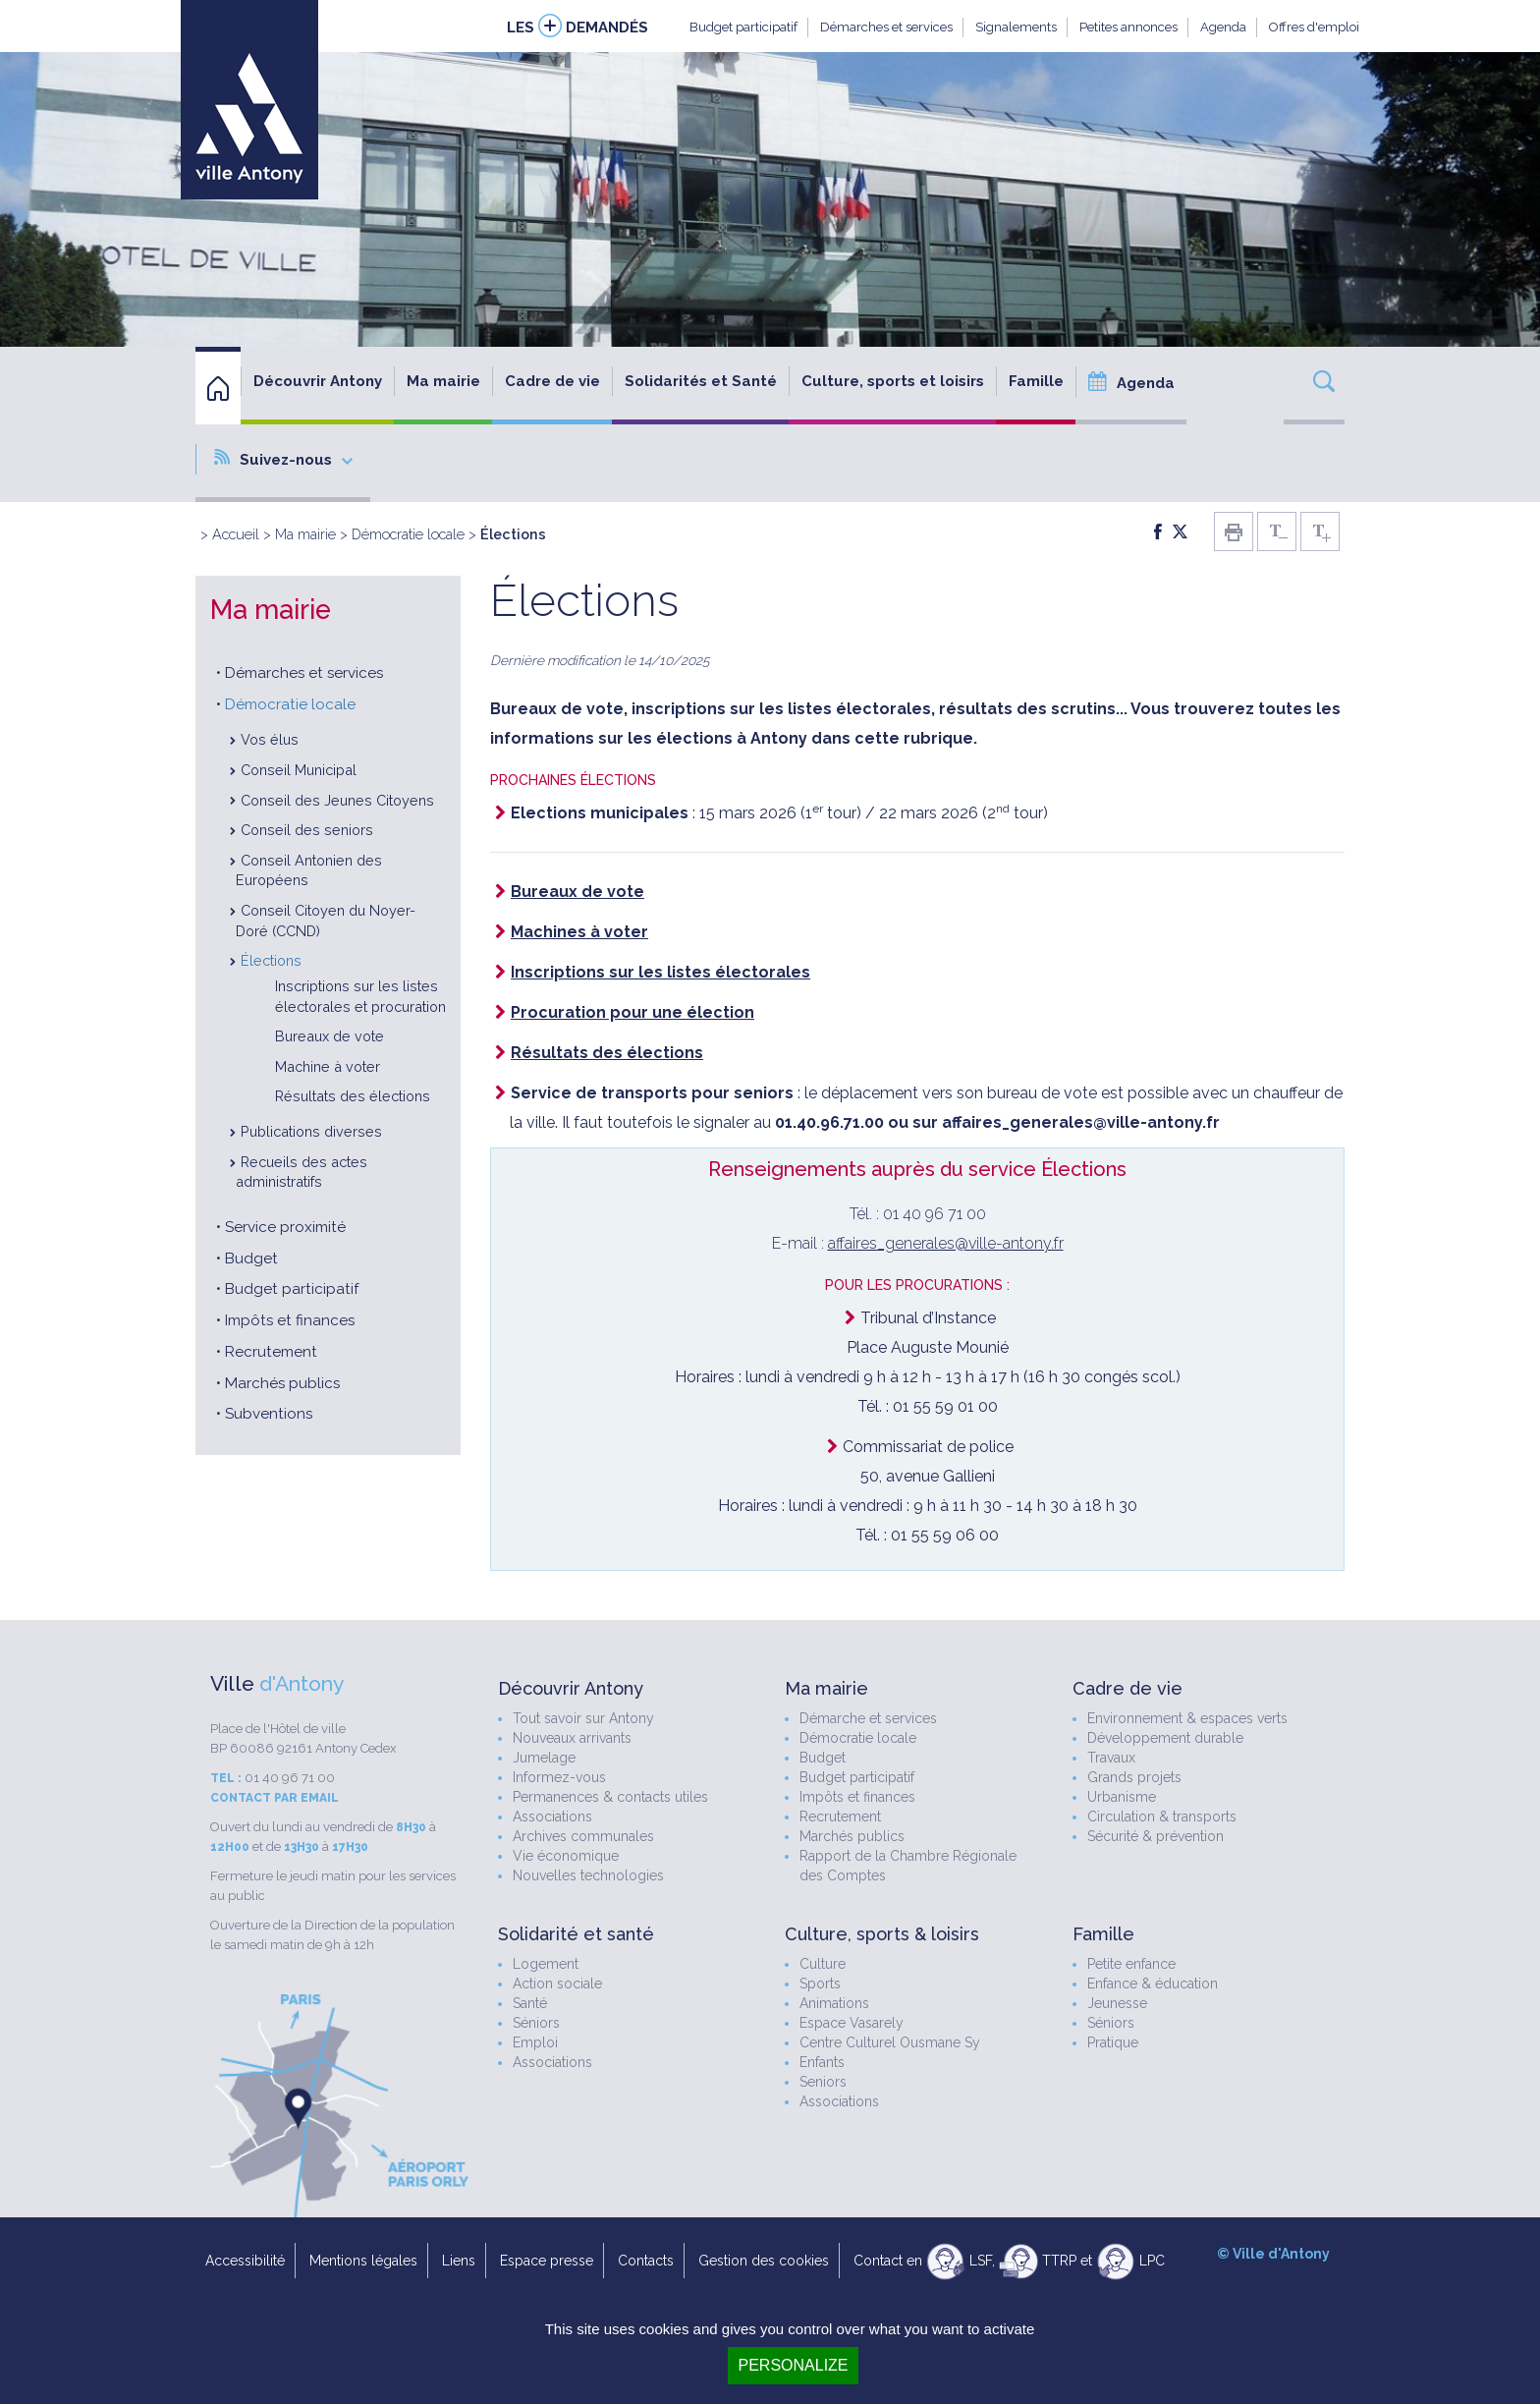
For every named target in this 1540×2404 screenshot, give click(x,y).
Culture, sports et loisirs (892, 381)
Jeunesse (1117, 2003)
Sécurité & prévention (1155, 1836)
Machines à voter (579, 931)
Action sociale (557, 1983)
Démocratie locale (408, 534)
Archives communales (583, 1836)
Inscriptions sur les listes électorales (660, 972)
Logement (545, 1964)
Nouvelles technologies (588, 1875)
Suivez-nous (283, 459)
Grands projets (1134, 1777)
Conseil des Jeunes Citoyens (337, 800)
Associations (552, 1816)
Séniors (536, 2023)
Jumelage (544, 1757)
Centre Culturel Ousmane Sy (889, 2042)
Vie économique (566, 1856)
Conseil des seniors (307, 829)
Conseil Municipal (299, 769)
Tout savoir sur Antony (583, 1718)
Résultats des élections (352, 1096)
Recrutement (271, 1352)
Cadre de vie (552, 381)
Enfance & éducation (1152, 1983)
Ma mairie (443, 381)
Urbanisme (1121, 1797)
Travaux (1111, 1757)
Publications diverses (311, 1131)
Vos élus (270, 739)
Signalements (1016, 27)
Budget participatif (743, 27)
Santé (530, 2003)
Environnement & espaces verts (1187, 1718)
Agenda (1223, 27)
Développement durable (1165, 1738)
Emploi (535, 2042)
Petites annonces (1128, 27)
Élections (271, 960)
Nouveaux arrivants (572, 1738)
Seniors (823, 2082)
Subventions (268, 1414)
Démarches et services (886, 27)
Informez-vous (559, 1777)
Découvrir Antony (317, 381)
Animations (834, 2003)
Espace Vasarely (851, 2023)
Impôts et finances (290, 1320)
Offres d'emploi (1314, 27)
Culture (822, 1964)
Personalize (793, 2365)
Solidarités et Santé (701, 381)
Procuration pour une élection (632, 1012)
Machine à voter (327, 1066)
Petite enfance (1131, 1964)
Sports (820, 1983)
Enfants (822, 2062)
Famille (1036, 381)
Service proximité (285, 1227)
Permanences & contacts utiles (610, 1797)
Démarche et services (868, 1718)
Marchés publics (282, 1383)
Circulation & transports (1162, 1816)
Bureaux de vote (329, 1036)
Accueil (235, 534)
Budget (251, 1258)
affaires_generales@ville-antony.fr (946, 1243)
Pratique (1112, 2042)
